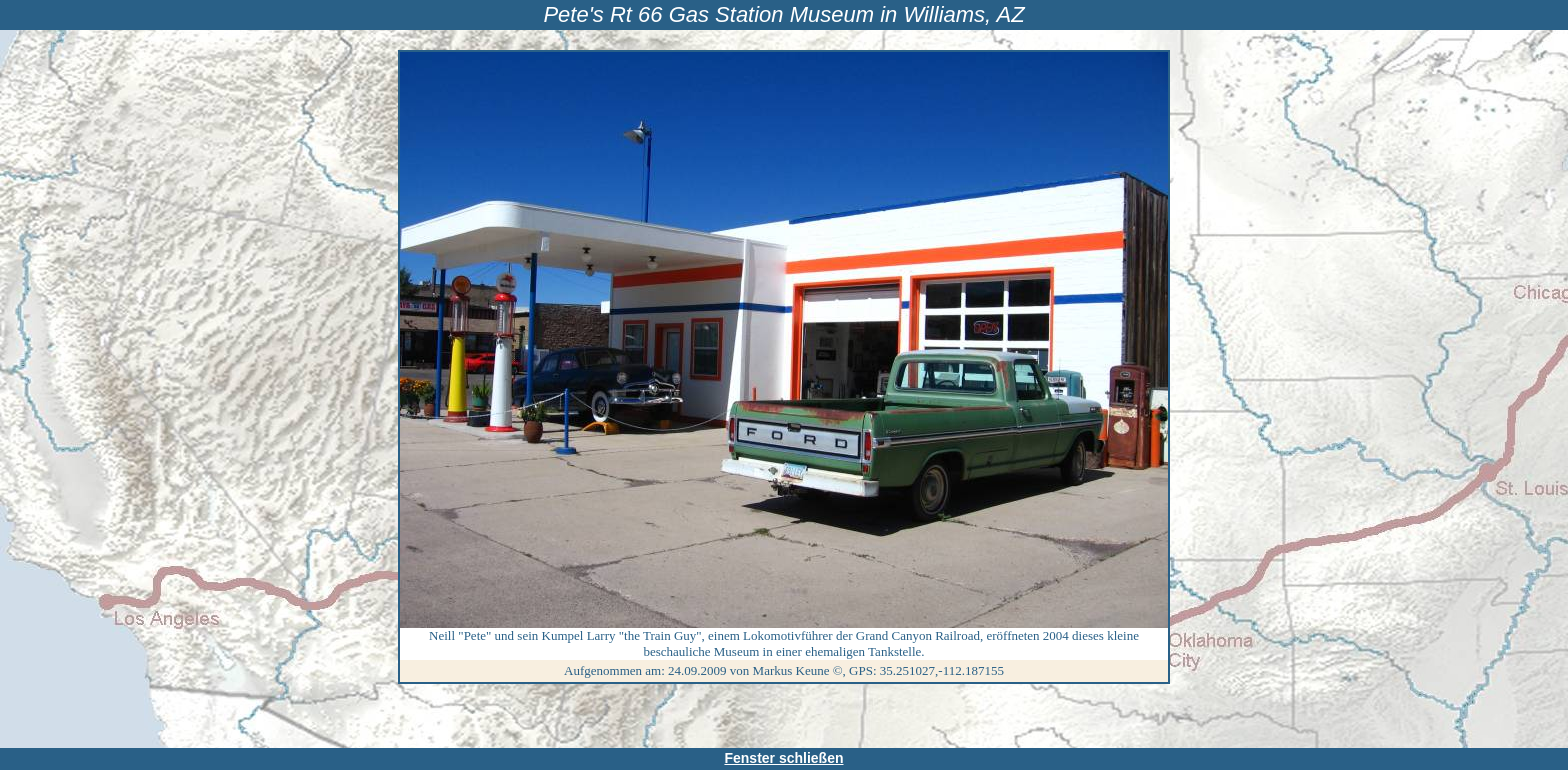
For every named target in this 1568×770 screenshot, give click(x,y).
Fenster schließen (783, 758)
